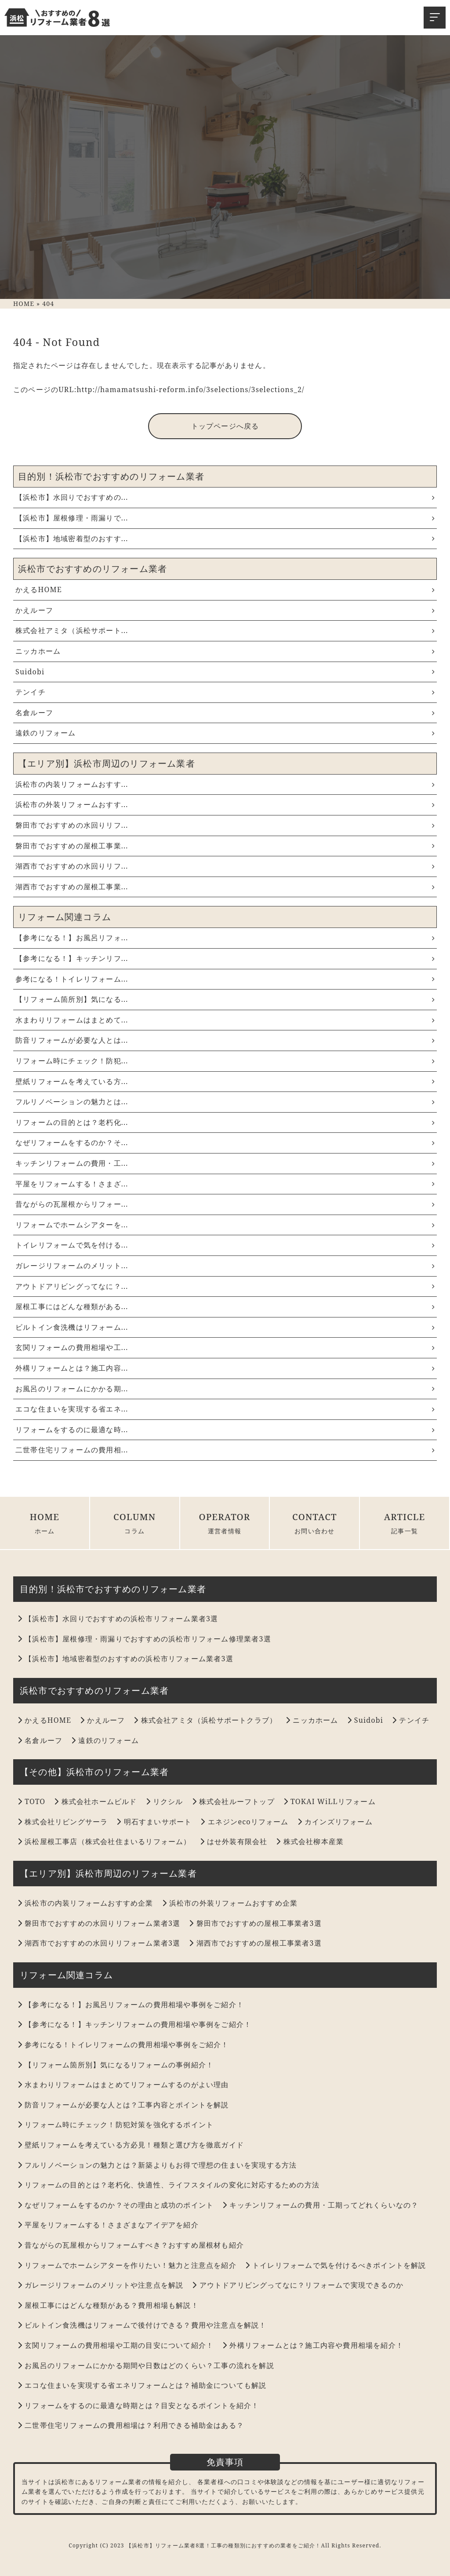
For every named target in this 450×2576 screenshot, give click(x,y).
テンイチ (225, 692)
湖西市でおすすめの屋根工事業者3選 (255, 1943)
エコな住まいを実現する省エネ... (225, 1409)
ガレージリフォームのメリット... (225, 1265)
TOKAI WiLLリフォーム (329, 1801)
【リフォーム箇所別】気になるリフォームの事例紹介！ (116, 2065)
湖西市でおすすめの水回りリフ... (225, 866)
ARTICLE (404, 1523)
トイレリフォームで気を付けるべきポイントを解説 (335, 2265)
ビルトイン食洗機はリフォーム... (225, 1327)
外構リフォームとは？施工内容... (225, 1368)
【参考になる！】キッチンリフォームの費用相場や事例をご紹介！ (134, 2024)
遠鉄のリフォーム (225, 733)
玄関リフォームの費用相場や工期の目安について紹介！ (116, 2345)
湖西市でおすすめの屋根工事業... (225, 886)
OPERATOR (224, 1523)
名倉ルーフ (225, 712)
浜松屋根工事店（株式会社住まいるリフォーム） (104, 1841)
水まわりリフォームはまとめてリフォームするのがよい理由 (123, 2084)
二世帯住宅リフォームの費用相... (225, 1450)
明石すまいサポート (154, 1821)
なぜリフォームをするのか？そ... (225, 1142)
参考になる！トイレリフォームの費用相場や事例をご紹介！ (123, 2044)
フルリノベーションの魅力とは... (225, 1101)
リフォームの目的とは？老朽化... (225, 1122)
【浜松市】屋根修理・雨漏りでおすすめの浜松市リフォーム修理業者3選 (144, 1639)
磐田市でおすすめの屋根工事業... (225, 846)
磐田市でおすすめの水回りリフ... (225, 825)
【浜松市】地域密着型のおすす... (225, 538)
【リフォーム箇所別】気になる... (225, 999)
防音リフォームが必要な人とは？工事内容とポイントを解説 (123, 2105)
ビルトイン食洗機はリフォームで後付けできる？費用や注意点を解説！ (142, 2325)
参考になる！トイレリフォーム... (225, 979)
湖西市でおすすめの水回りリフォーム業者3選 (99, 1943)
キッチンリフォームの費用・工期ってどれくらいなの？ (320, 2205)
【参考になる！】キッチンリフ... (225, 958)
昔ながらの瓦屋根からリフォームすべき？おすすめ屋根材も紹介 (131, 2245)
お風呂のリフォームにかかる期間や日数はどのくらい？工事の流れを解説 (146, 2365)
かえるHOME (225, 589)
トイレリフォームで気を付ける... (225, 1245)
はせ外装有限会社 (234, 1841)
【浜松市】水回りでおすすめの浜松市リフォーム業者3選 (118, 1618)
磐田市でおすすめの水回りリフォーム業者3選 (99, 1923)
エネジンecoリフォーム (244, 1821)
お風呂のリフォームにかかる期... (225, 1389)
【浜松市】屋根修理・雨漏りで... (225, 518)
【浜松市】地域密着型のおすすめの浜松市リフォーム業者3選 (125, 1658)
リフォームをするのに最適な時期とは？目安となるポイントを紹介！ (138, 2405)
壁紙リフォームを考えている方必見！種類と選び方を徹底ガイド (131, 2145)
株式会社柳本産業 (310, 1841)
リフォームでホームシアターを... (225, 1225)
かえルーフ (225, 610)
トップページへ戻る (225, 426)
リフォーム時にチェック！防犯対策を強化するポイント (116, 2124)
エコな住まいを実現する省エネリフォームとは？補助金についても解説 (142, 2385)
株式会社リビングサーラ (63, 1821)
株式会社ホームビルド (95, 1801)
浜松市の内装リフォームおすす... (225, 784)
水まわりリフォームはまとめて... (225, 1020)
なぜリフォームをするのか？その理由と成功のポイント (116, 2205)
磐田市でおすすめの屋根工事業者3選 (255, 1923)
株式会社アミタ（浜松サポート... (225, 630)
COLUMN (134, 1523)
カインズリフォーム (335, 1821)
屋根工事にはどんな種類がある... (225, 1306)
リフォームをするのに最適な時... (225, 1429)
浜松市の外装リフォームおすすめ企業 (230, 1903)
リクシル (164, 1801)
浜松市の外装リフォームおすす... (225, 804)
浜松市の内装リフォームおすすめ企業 (85, 1903)
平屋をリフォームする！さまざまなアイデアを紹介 (108, 2225)
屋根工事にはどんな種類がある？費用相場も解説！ (108, 2305)
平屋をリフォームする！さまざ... (225, 1184)
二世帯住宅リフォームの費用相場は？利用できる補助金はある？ (131, 2425)
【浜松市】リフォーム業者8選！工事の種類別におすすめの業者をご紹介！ (223, 2545)
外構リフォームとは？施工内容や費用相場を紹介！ (312, 2345)
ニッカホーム (225, 651)
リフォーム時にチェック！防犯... (225, 1061)
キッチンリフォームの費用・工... (225, 1163)
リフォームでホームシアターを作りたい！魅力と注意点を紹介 (127, 2265)
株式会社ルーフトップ (233, 1801)
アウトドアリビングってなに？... (225, 1286)
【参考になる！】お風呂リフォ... (225, 937)
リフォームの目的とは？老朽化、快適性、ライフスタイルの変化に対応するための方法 (168, 2185)
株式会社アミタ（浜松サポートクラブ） (205, 1720)
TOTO (31, 1801)
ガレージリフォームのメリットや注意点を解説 (100, 2285)
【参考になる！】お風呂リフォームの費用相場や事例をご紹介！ (131, 2004)
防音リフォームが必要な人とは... (225, 1040)
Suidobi (225, 672)
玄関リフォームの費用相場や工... (225, 1347)
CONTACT (314, 1523)
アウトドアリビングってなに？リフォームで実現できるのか (297, 2285)
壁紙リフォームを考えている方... (225, 1081)
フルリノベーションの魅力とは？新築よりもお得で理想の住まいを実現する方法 (157, 2165)
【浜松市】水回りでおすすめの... (225, 497)
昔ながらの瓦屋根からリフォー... (225, 1204)
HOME (44, 1523)
